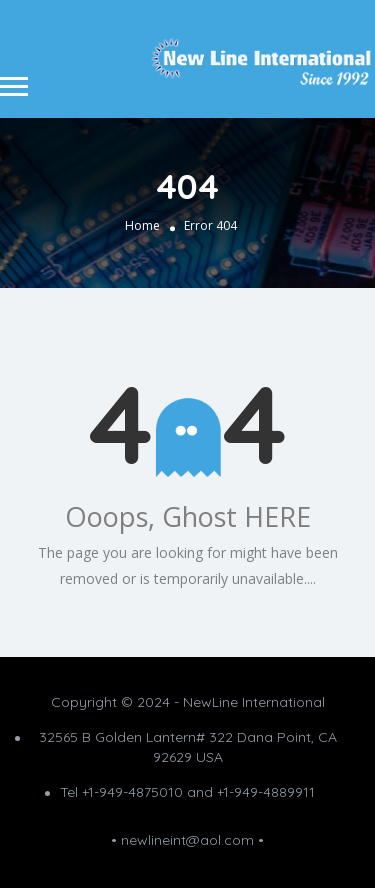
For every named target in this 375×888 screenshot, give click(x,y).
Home (142, 225)
